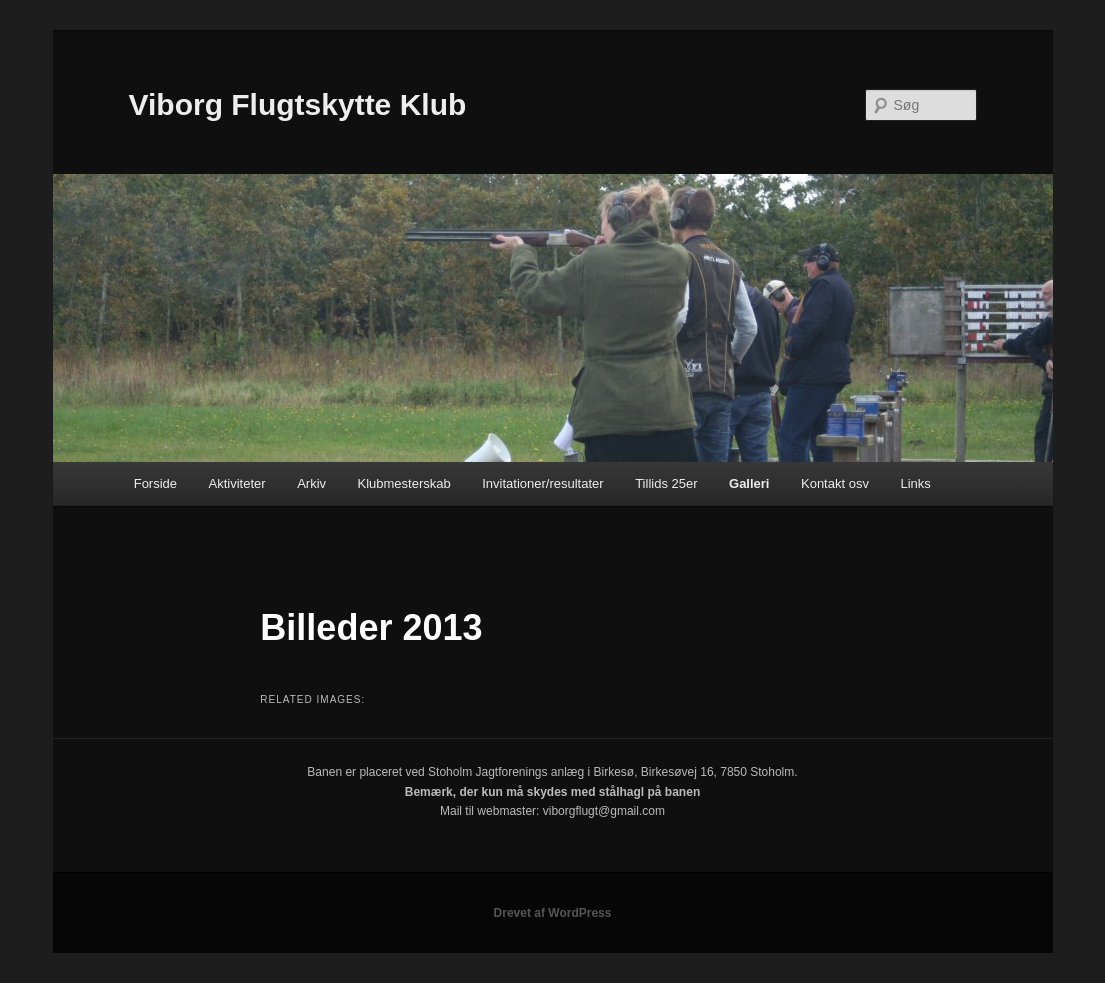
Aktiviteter (237, 483)
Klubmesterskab (404, 483)
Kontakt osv (835, 483)
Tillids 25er (666, 483)
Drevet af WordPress (553, 913)
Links (915, 483)
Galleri (749, 483)
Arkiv (311, 483)
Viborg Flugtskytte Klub (298, 104)
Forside (155, 483)
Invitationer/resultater (542, 483)
